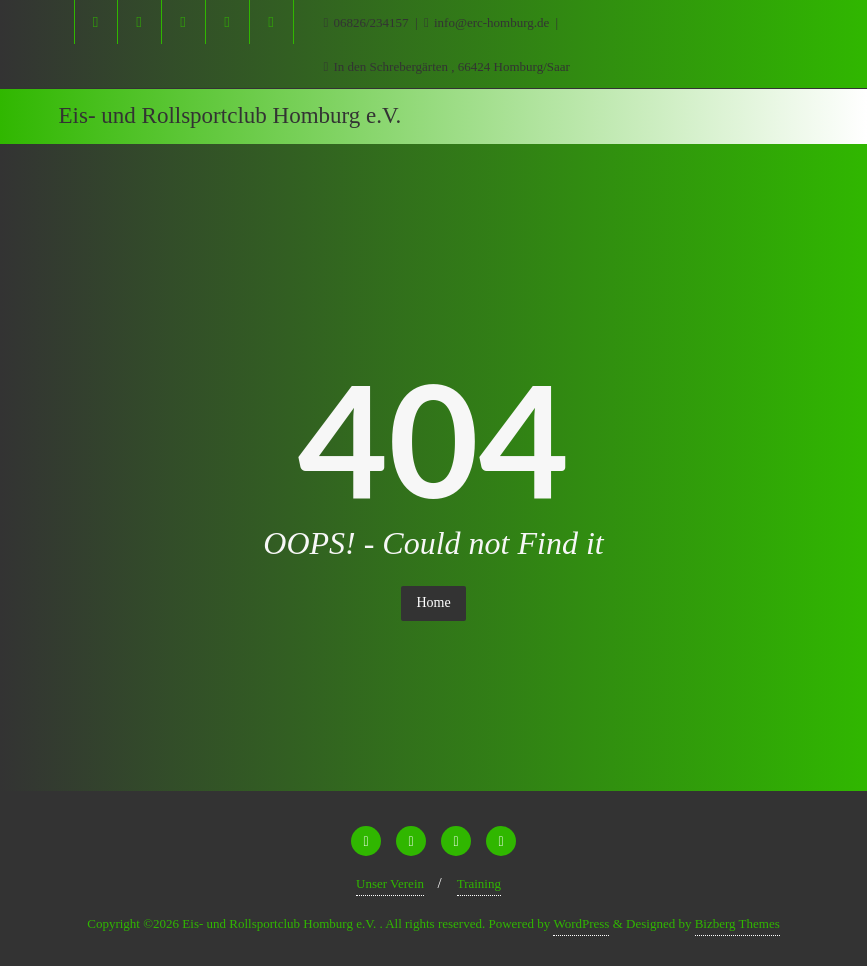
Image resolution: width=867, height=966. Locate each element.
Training (479, 883)
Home (433, 602)
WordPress (581, 923)
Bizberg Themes (737, 923)
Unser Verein (390, 883)
